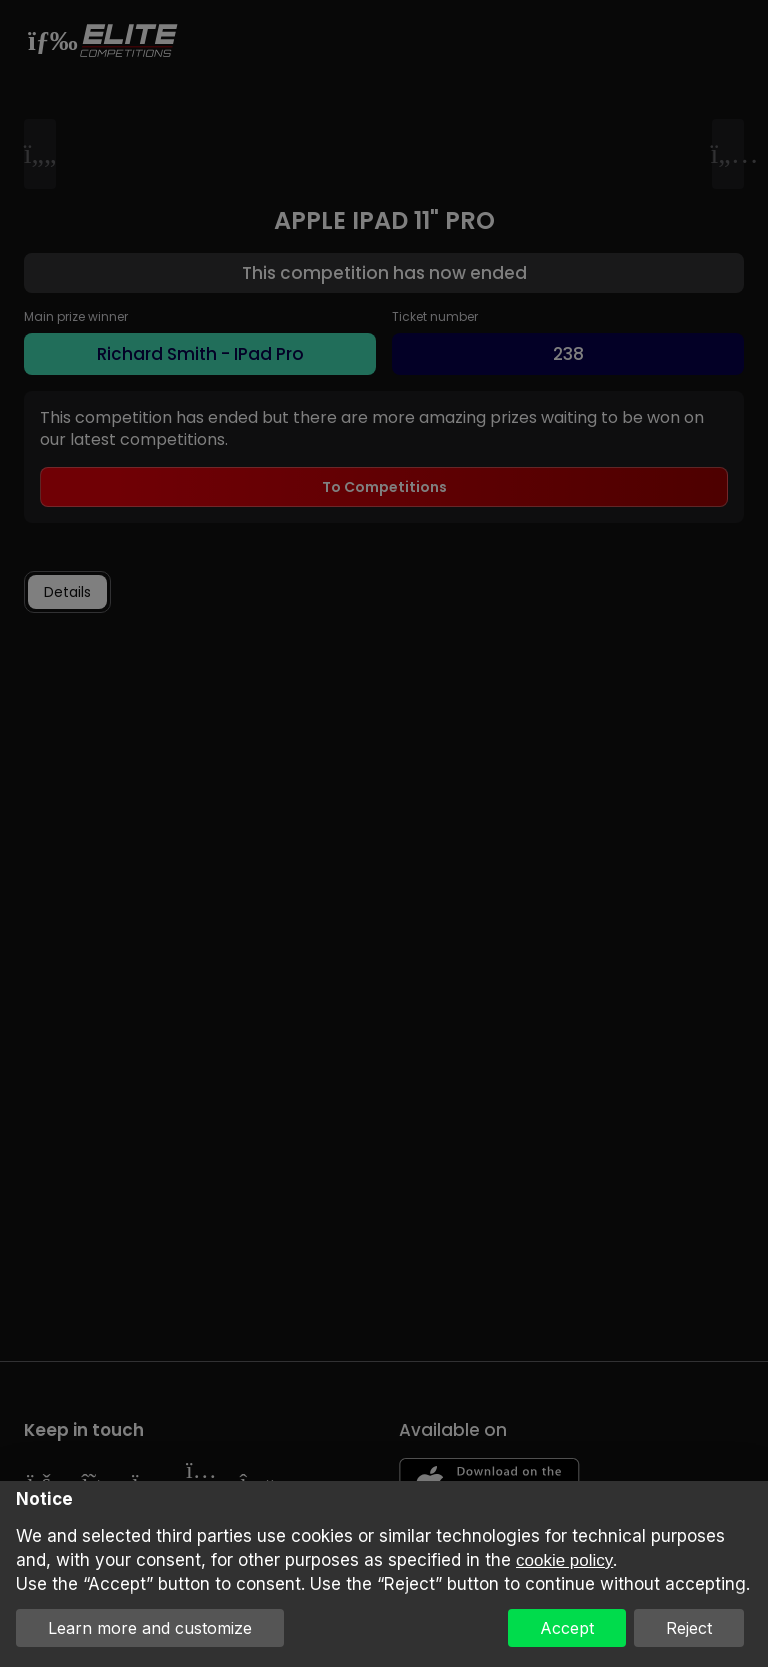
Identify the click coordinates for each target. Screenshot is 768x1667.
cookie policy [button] (564, 1560)
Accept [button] (567, 1628)
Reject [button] (689, 1628)
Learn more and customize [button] (150, 1628)
